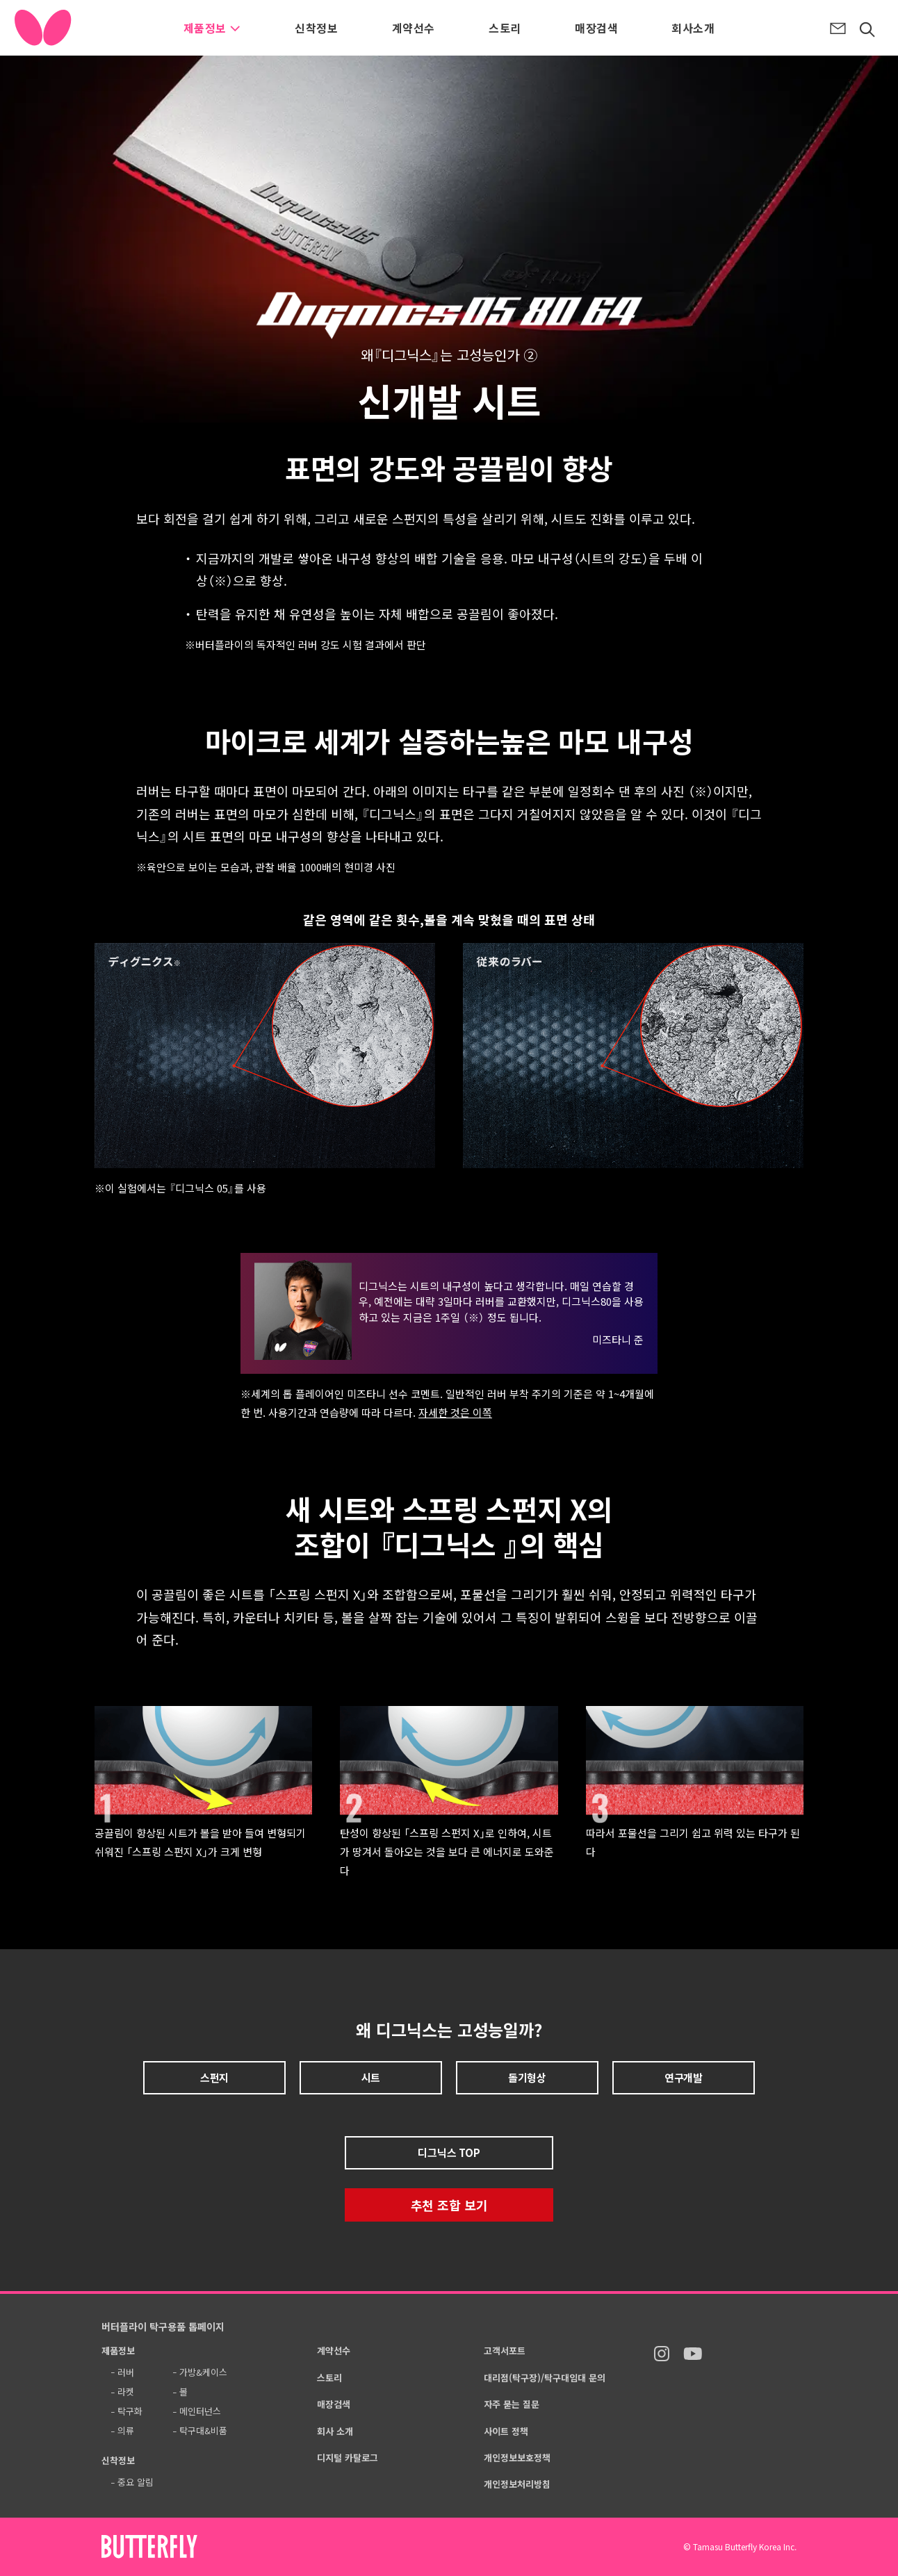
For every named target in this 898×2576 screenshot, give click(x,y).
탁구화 (129, 2411)
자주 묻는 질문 (511, 2404)
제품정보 (212, 27)
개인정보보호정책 (517, 2457)
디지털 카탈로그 (347, 2457)
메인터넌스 (200, 2411)
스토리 (505, 27)
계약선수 (413, 27)
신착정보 (316, 27)
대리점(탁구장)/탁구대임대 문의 (544, 2377)
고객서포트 (504, 2350)
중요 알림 (135, 2481)
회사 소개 (335, 2431)
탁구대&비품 (203, 2430)
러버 (125, 2372)
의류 (125, 2430)
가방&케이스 (203, 2372)
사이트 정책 (506, 2431)
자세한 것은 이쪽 (455, 1412)
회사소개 (693, 27)
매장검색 (596, 27)
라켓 (125, 2391)
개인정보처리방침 (517, 2484)
